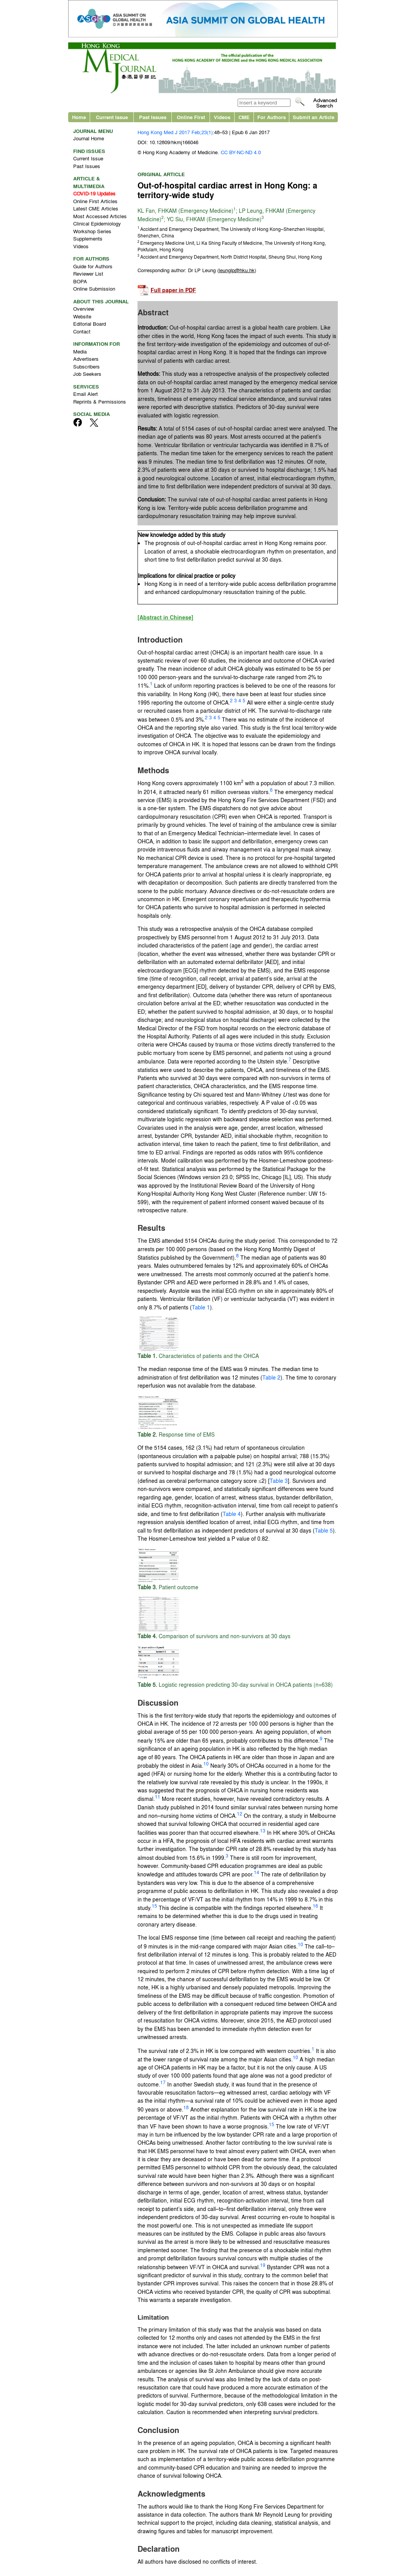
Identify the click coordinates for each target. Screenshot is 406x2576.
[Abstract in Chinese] (165, 617)
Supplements (87, 238)
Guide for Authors (92, 266)
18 (186, 2107)
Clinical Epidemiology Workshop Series (97, 227)
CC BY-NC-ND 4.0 (241, 152)
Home (79, 117)
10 (206, 1763)
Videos (222, 117)
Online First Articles (95, 201)
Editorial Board (89, 323)
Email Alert (85, 393)
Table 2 (271, 1377)
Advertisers (86, 358)
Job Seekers (87, 373)
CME (244, 117)
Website (82, 316)
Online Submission (94, 288)
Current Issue (112, 117)
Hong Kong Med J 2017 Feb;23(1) (175, 132)
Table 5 (324, 1530)
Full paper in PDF (173, 290)
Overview (83, 308)
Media (80, 351)
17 (163, 2082)
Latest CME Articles (95, 208)
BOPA (80, 281)
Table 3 (279, 1480)
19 (262, 2264)
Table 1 (201, 1307)
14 (256, 1872)
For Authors (271, 117)
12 (239, 1813)
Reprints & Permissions (99, 401)
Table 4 (232, 1514)
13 (262, 1830)
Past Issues (152, 117)
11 (157, 1796)
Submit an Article (313, 117)
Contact (82, 331)
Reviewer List (88, 273)
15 (154, 1905)
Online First (191, 117)
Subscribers (86, 366)
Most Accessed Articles (100, 216)
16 (315, 1905)
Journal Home (88, 138)
